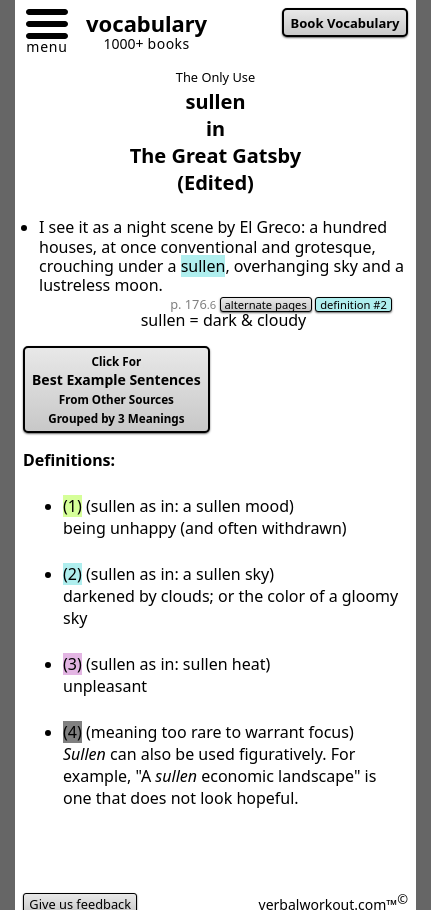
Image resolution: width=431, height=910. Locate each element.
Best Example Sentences (116, 390)
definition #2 (353, 304)
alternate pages (266, 304)
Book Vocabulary (345, 23)
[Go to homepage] (139, 26)
